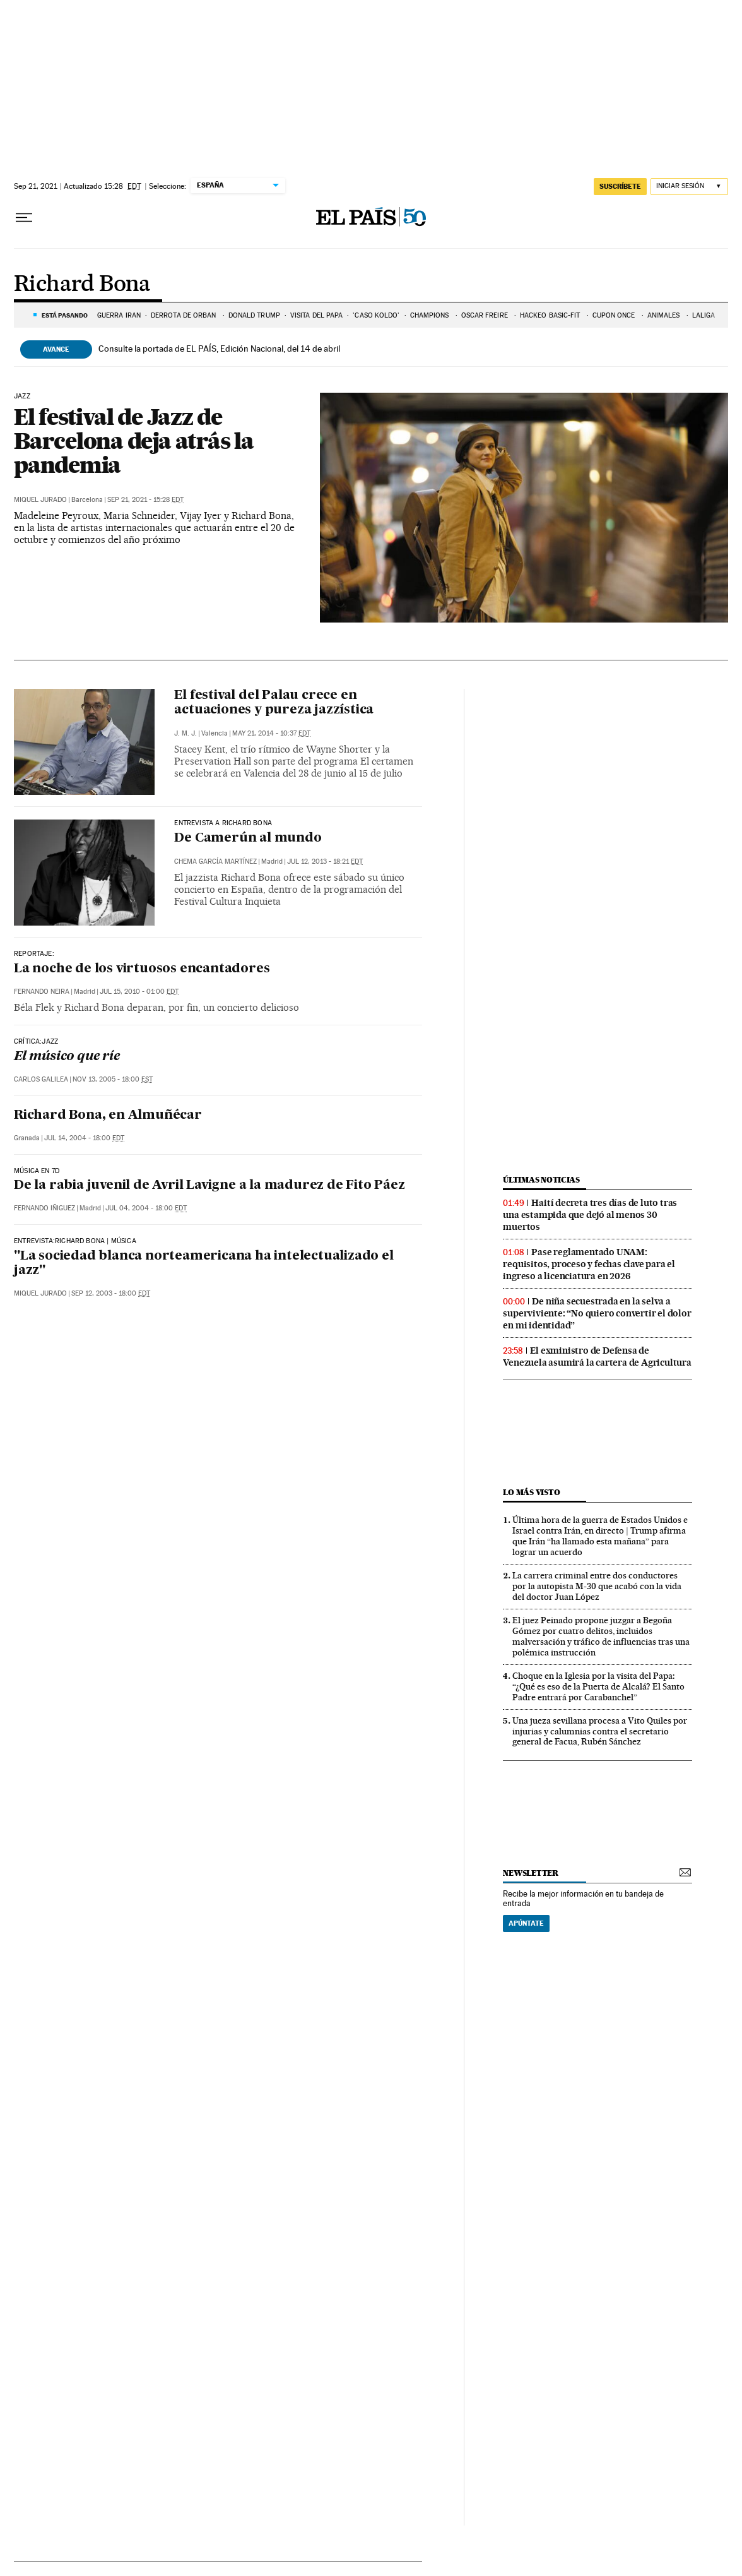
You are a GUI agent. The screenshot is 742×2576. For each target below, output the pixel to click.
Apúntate (526, 1923)
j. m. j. (185, 733)
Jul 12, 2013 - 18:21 (325, 861)
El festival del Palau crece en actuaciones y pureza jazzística (274, 703)
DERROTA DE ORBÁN (184, 315)
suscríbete (620, 186)
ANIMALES (664, 315)
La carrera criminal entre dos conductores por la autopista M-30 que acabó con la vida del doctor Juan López (596, 1586)
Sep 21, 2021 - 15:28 (145, 500)
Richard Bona (82, 285)
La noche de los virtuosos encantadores (141, 969)
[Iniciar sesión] (689, 186)
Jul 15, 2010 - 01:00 (139, 991)
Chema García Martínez (215, 861)
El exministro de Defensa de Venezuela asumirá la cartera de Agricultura (597, 1356)
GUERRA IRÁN (119, 315)
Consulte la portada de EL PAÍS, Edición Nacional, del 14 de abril (219, 348)
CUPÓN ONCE (614, 315)
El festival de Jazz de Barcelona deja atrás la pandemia (134, 441)
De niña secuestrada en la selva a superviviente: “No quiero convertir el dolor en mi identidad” (597, 1313)
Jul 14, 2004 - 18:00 (84, 1138)
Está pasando (65, 315)
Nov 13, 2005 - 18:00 (113, 1079)
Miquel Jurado (40, 500)
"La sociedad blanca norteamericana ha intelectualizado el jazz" (204, 1263)
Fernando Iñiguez (44, 1208)
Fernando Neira (41, 991)
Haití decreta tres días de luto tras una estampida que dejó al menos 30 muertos (590, 1214)
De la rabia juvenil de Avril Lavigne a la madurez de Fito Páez (209, 1185)
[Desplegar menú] (24, 218)
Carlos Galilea (41, 1079)
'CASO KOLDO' (376, 315)
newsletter (530, 1873)
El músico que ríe (67, 1057)
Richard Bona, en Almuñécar (108, 1115)
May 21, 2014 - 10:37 (271, 733)
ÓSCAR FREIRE (485, 315)
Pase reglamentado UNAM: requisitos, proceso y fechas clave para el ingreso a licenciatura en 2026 (589, 1264)
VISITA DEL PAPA (316, 315)
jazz (22, 396)
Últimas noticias (541, 1179)
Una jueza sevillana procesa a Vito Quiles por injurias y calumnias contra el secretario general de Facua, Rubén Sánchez (599, 1731)
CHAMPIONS (430, 315)
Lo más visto (531, 1492)
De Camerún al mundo (247, 838)
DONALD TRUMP (254, 315)
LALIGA (704, 315)
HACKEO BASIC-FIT (551, 315)
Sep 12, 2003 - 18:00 (110, 1293)
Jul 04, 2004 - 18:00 (146, 1208)
